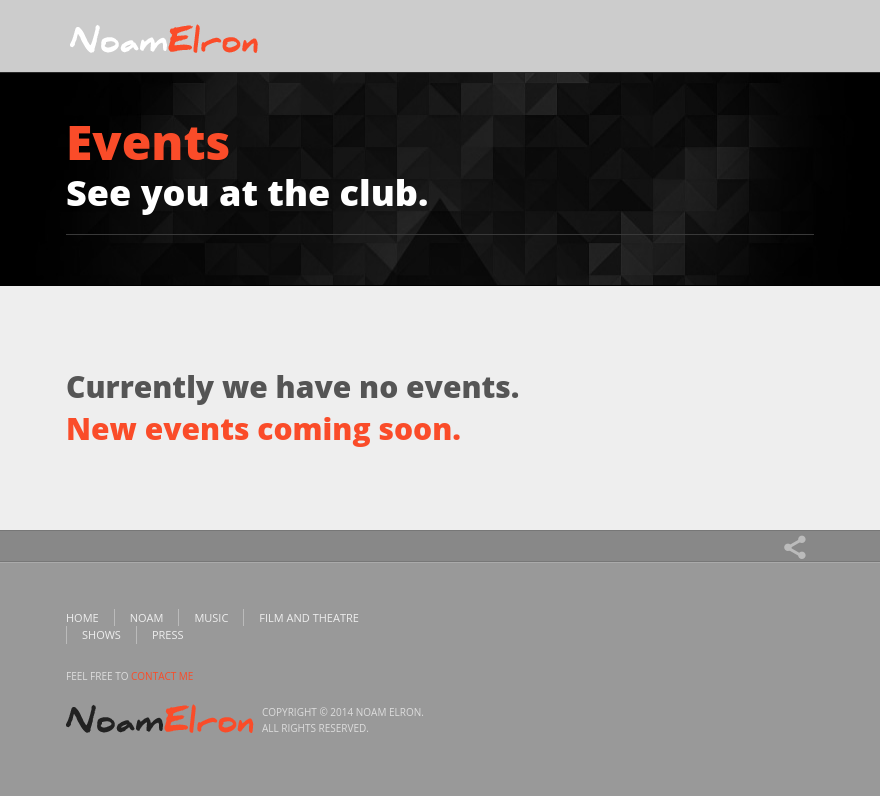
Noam (147, 617)
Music (211, 617)
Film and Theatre (309, 617)
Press (168, 634)
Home (82, 617)
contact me (162, 676)
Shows (101, 634)
